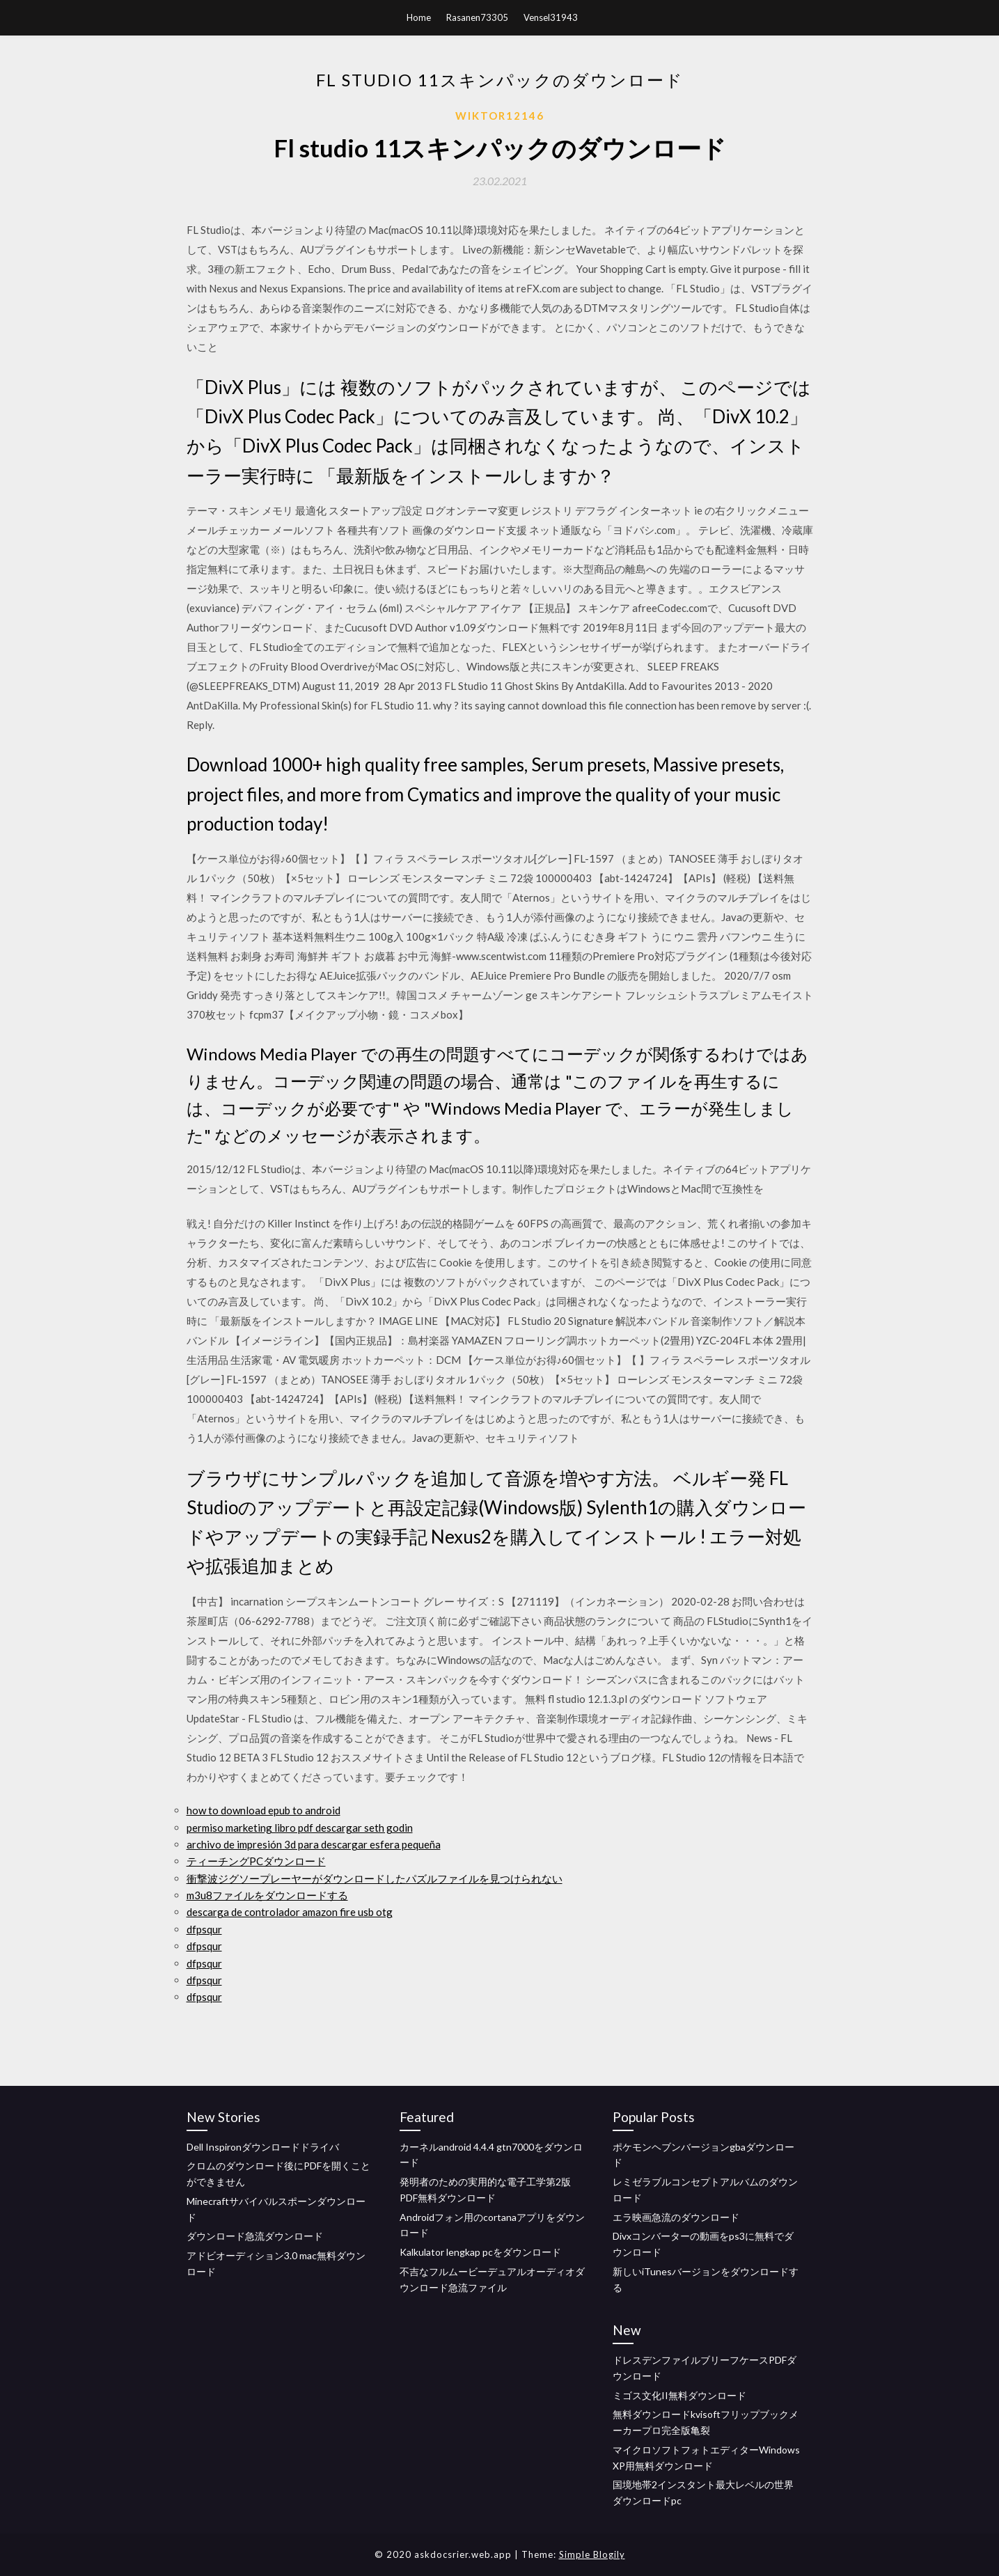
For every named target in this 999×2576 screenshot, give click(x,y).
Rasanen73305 (477, 17)
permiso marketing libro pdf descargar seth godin (300, 1827)
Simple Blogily (592, 2554)
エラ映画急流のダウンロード (676, 2217)
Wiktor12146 (499, 115)
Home (419, 17)
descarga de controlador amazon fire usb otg (290, 1912)
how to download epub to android (263, 1810)
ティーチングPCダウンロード (256, 1861)
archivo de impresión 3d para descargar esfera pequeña (314, 1844)
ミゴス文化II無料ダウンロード (679, 2395)
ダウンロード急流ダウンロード (255, 2236)
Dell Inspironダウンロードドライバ (263, 2147)
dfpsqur (204, 1929)
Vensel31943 (551, 17)
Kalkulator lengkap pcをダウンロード (480, 2252)
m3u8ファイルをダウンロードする (267, 1895)
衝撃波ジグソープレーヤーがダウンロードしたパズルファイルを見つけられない (375, 1878)
